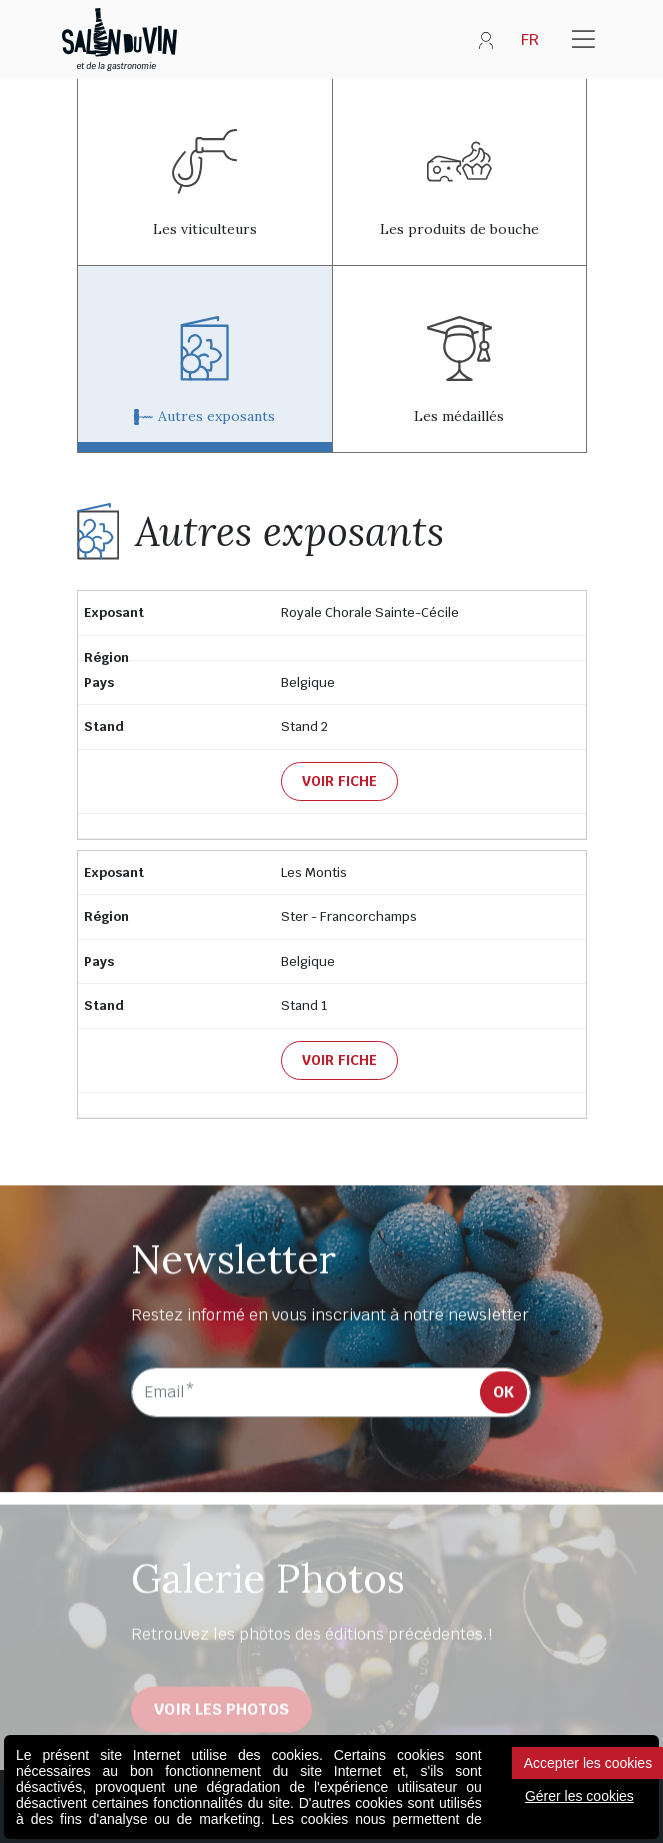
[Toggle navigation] (583, 39)
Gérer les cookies (579, 1796)
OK (503, 1395)
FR (530, 39)
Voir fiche (339, 781)
